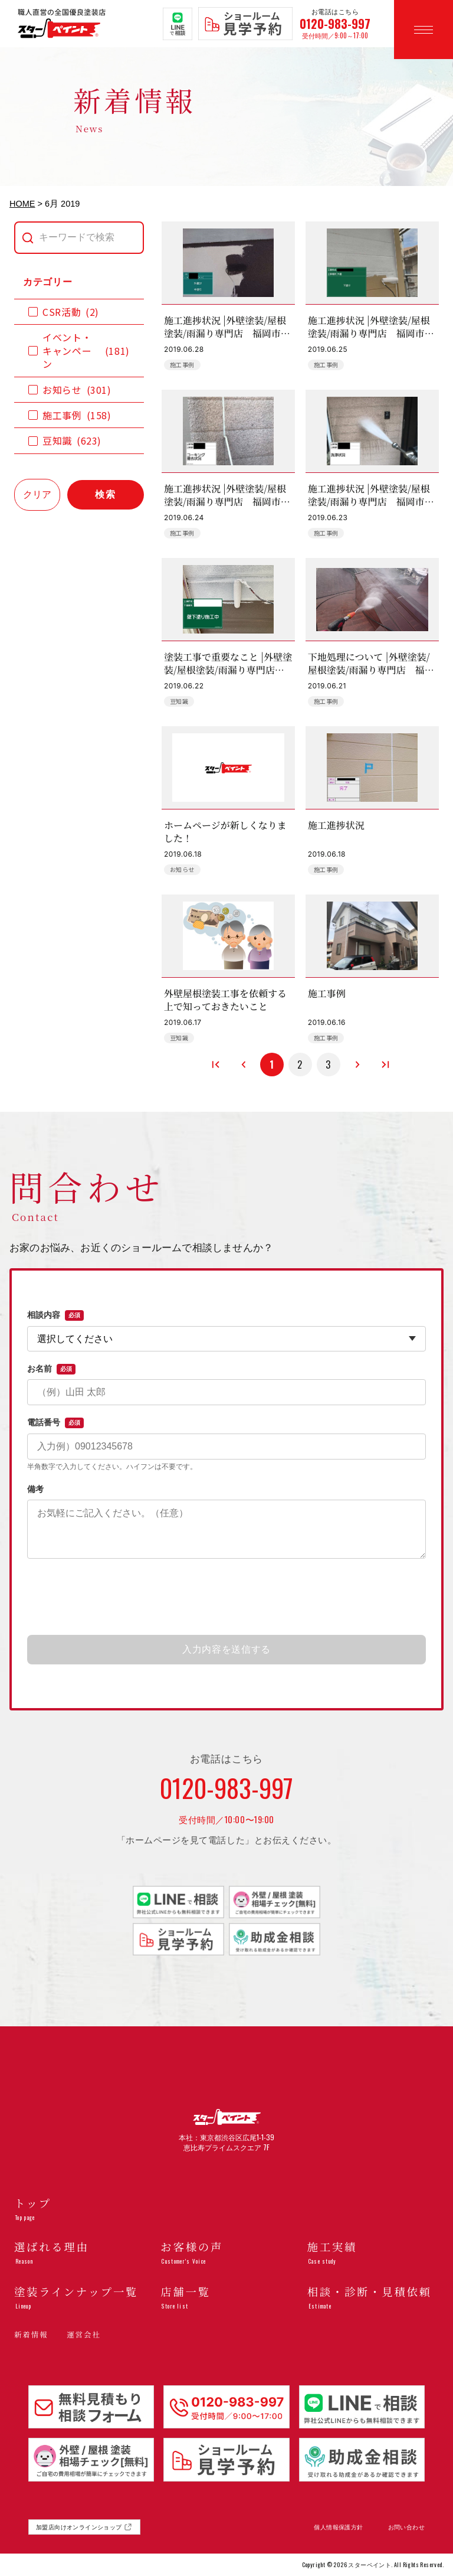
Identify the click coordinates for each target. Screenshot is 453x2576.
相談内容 (55, 1315)
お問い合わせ (406, 2527)
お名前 (51, 1369)
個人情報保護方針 (338, 2527)
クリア (37, 494)
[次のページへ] (357, 1064)
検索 (105, 494)
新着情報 (31, 2334)
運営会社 (83, 2334)
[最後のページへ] (385, 1064)
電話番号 (55, 1423)
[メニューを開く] (423, 29)
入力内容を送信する (226, 1649)
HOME (22, 203)
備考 (35, 1489)
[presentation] (226, 1598)
